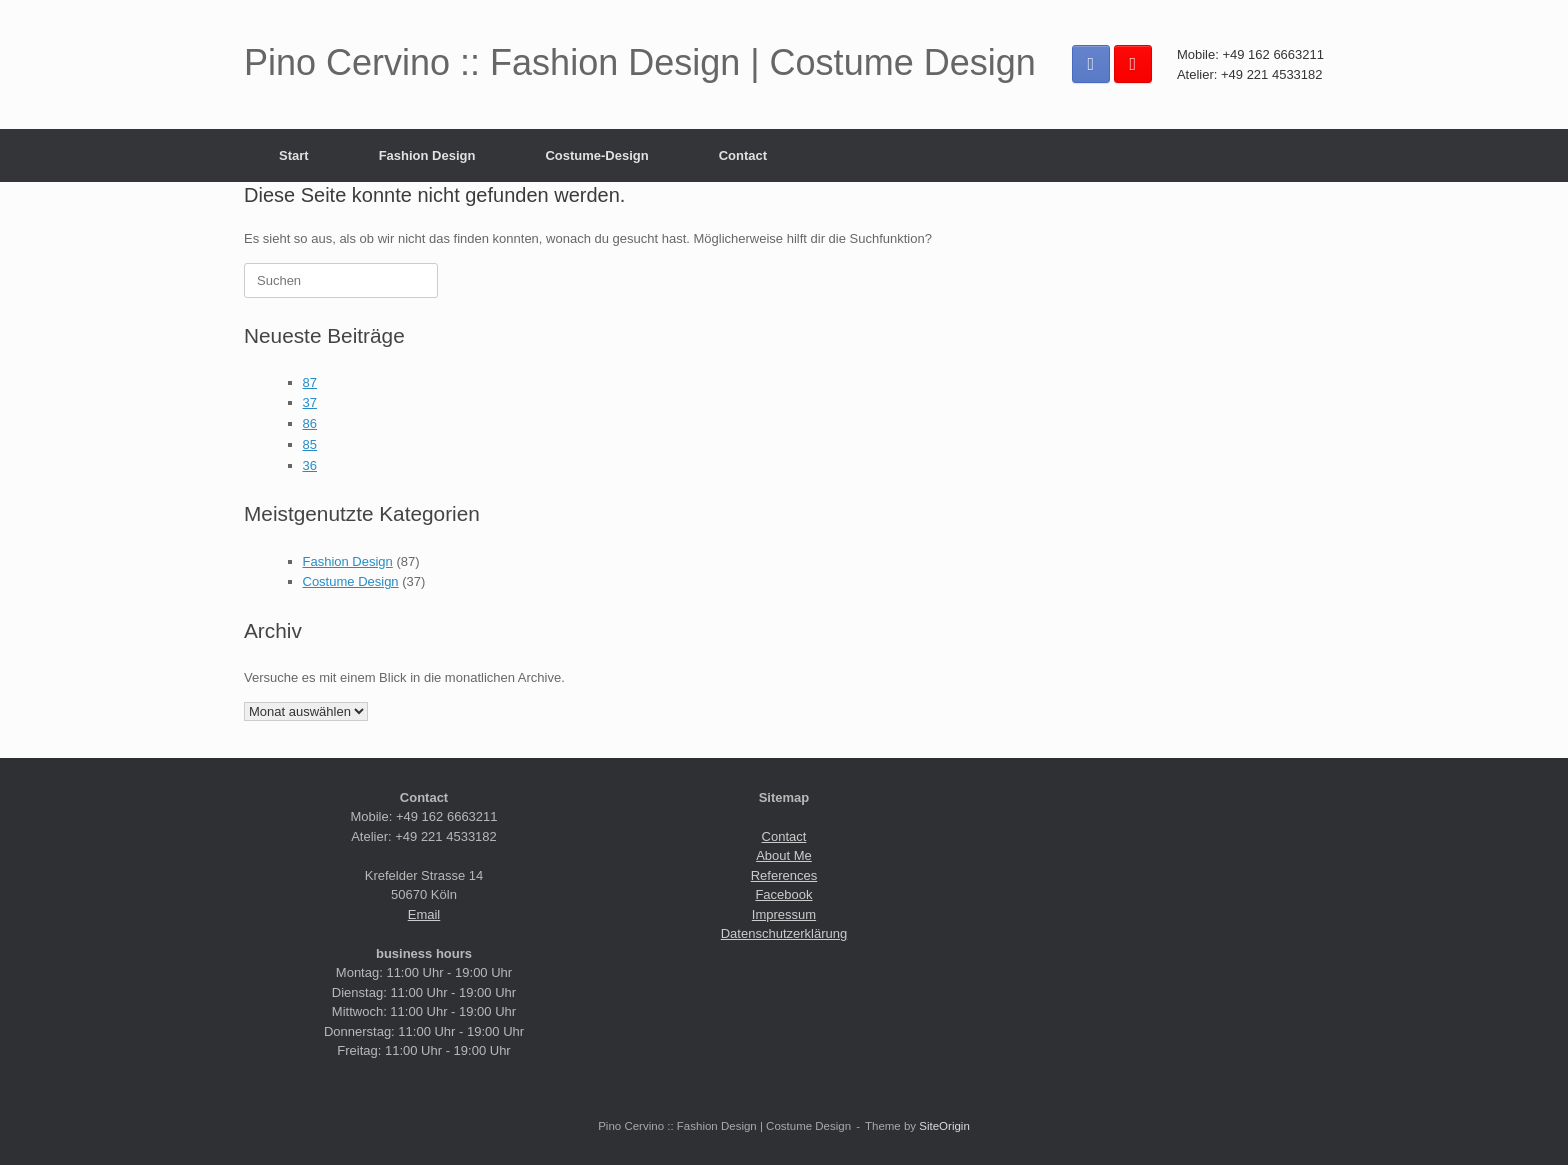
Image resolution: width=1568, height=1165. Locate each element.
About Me (784, 855)
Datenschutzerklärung (784, 933)
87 (310, 382)
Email (424, 914)
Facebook (783, 894)
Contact (743, 155)
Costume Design (351, 581)
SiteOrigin (944, 1126)
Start (294, 155)
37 (310, 402)
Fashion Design (427, 155)
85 (310, 444)
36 (310, 465)
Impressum (784, 914)
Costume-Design (596, 155)
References (784, 875)
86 (310, 423)
